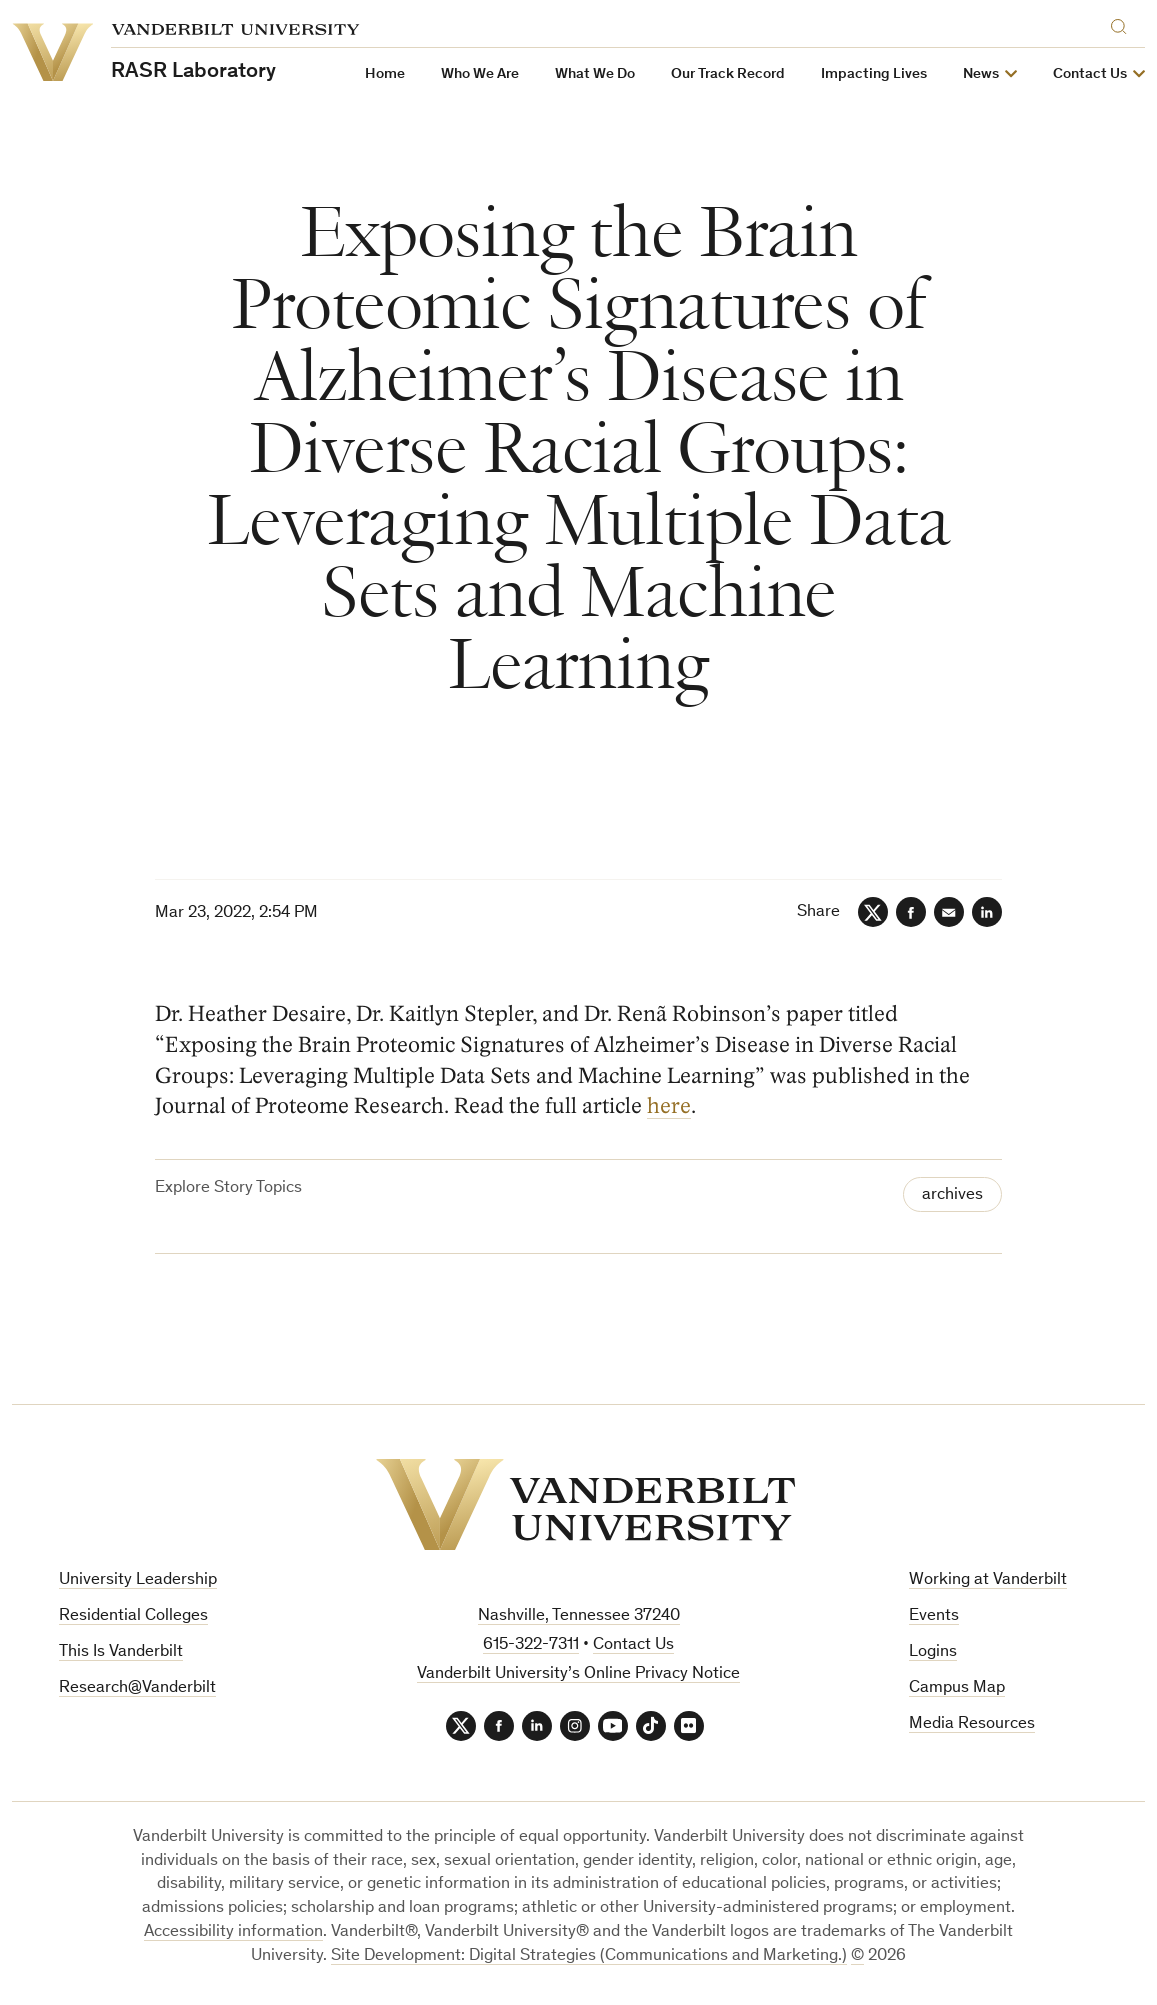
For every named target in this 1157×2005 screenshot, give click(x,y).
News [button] (981, 74)
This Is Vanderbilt (121, 1652)
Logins (933, 1652)
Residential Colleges (133, 1616)
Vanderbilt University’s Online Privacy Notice (578, 1674)
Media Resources (972, 1724)
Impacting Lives (874, 74)
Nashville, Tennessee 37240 (579, 1616)
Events (934, 1616)
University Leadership (138, 1580)
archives (952, 1195)
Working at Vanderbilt (988, 1580)
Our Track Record (728, 74)
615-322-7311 (531, 1645)
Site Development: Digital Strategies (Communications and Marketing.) (589, 1956)
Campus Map (957, 1688)
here (669, 1107)
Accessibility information (233, 1932)
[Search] (1123, 23)
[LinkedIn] (987, 912)
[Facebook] (911, 912)
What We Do (595, 74)
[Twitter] (873, 912)
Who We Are (480, 74)
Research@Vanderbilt (137, 1688)
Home (385, 74)
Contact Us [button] (1090, 74)
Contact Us (633, 1645)
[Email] (949, 912)
